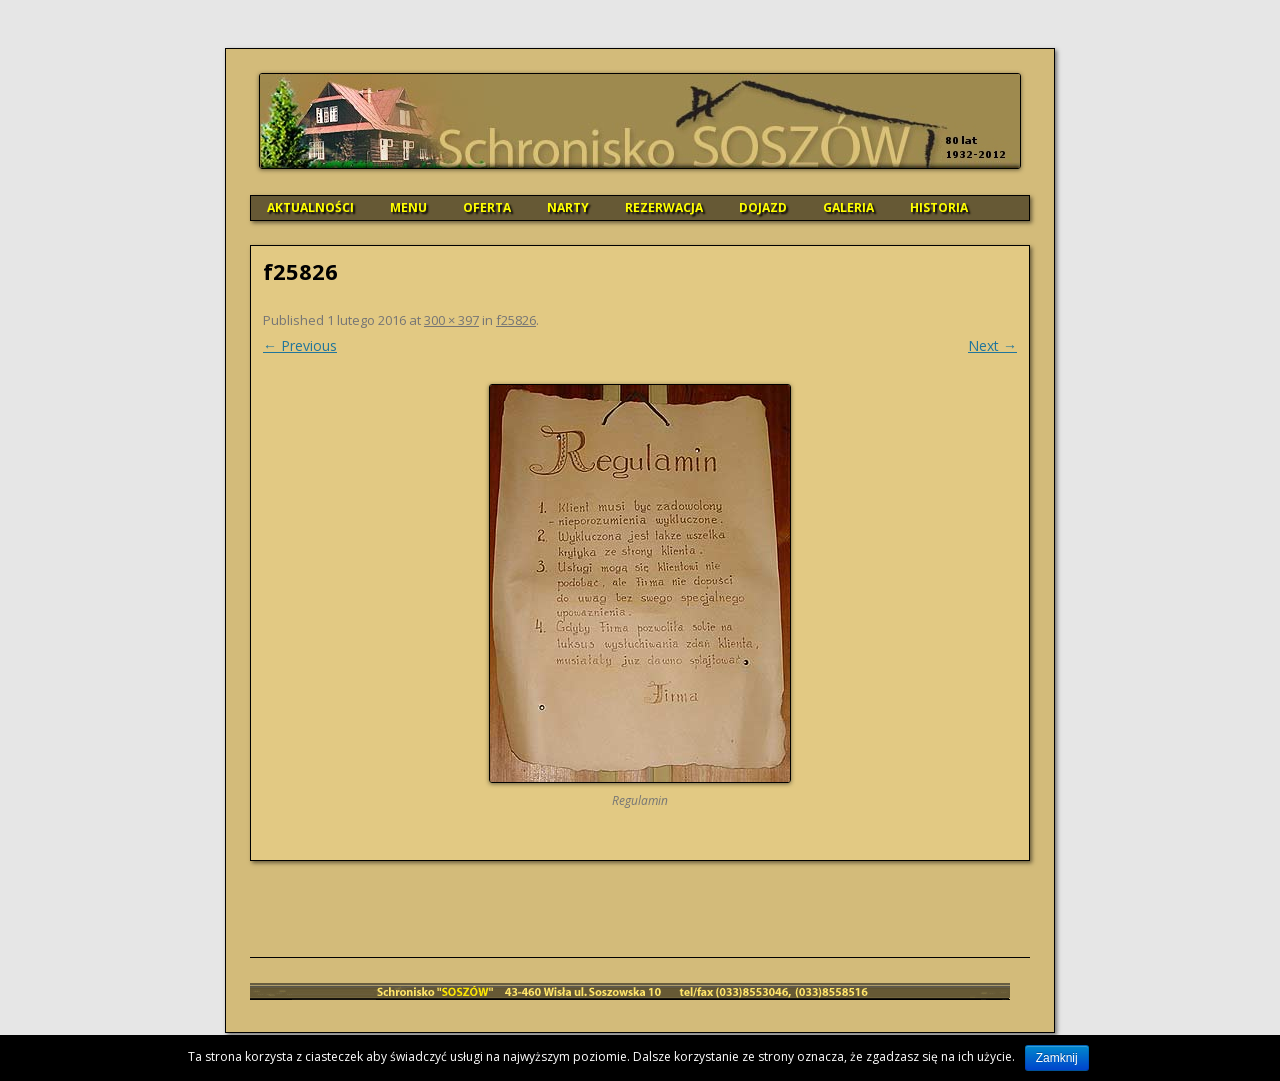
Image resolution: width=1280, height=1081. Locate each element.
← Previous (300, 345)
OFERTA (487, 207)
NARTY (568, 207)
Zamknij (1057, 1058)
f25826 (516, 320)
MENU (408, 207)
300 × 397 (451, 320)
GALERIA (848, 207)
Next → (992, 345)
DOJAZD (763, 207)
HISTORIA (939, 207)
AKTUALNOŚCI (310, 207)
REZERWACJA (664, 207)
